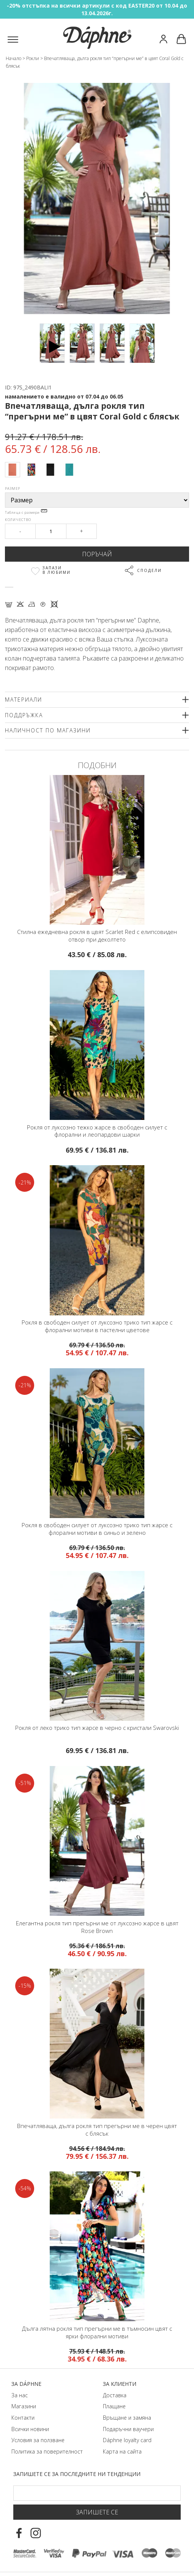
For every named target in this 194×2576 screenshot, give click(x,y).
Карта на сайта (122, 2451)
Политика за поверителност (47, 2451)
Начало (13, 58)
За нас (19, 2395)
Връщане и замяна (127, 2417)
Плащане (114, 2406)
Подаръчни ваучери (128, 2429)
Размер (12, 488)
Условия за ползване (38, 2440)
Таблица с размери (26, 512)
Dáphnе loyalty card (127, 2440)
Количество (18, 519)
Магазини (23, 2406)
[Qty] (51, 531)
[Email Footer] (97, 2493)
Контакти (23, 2417)
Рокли (32, 58)
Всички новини (30, 2429)
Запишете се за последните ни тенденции (76, 2474)
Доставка (114, 2395)
